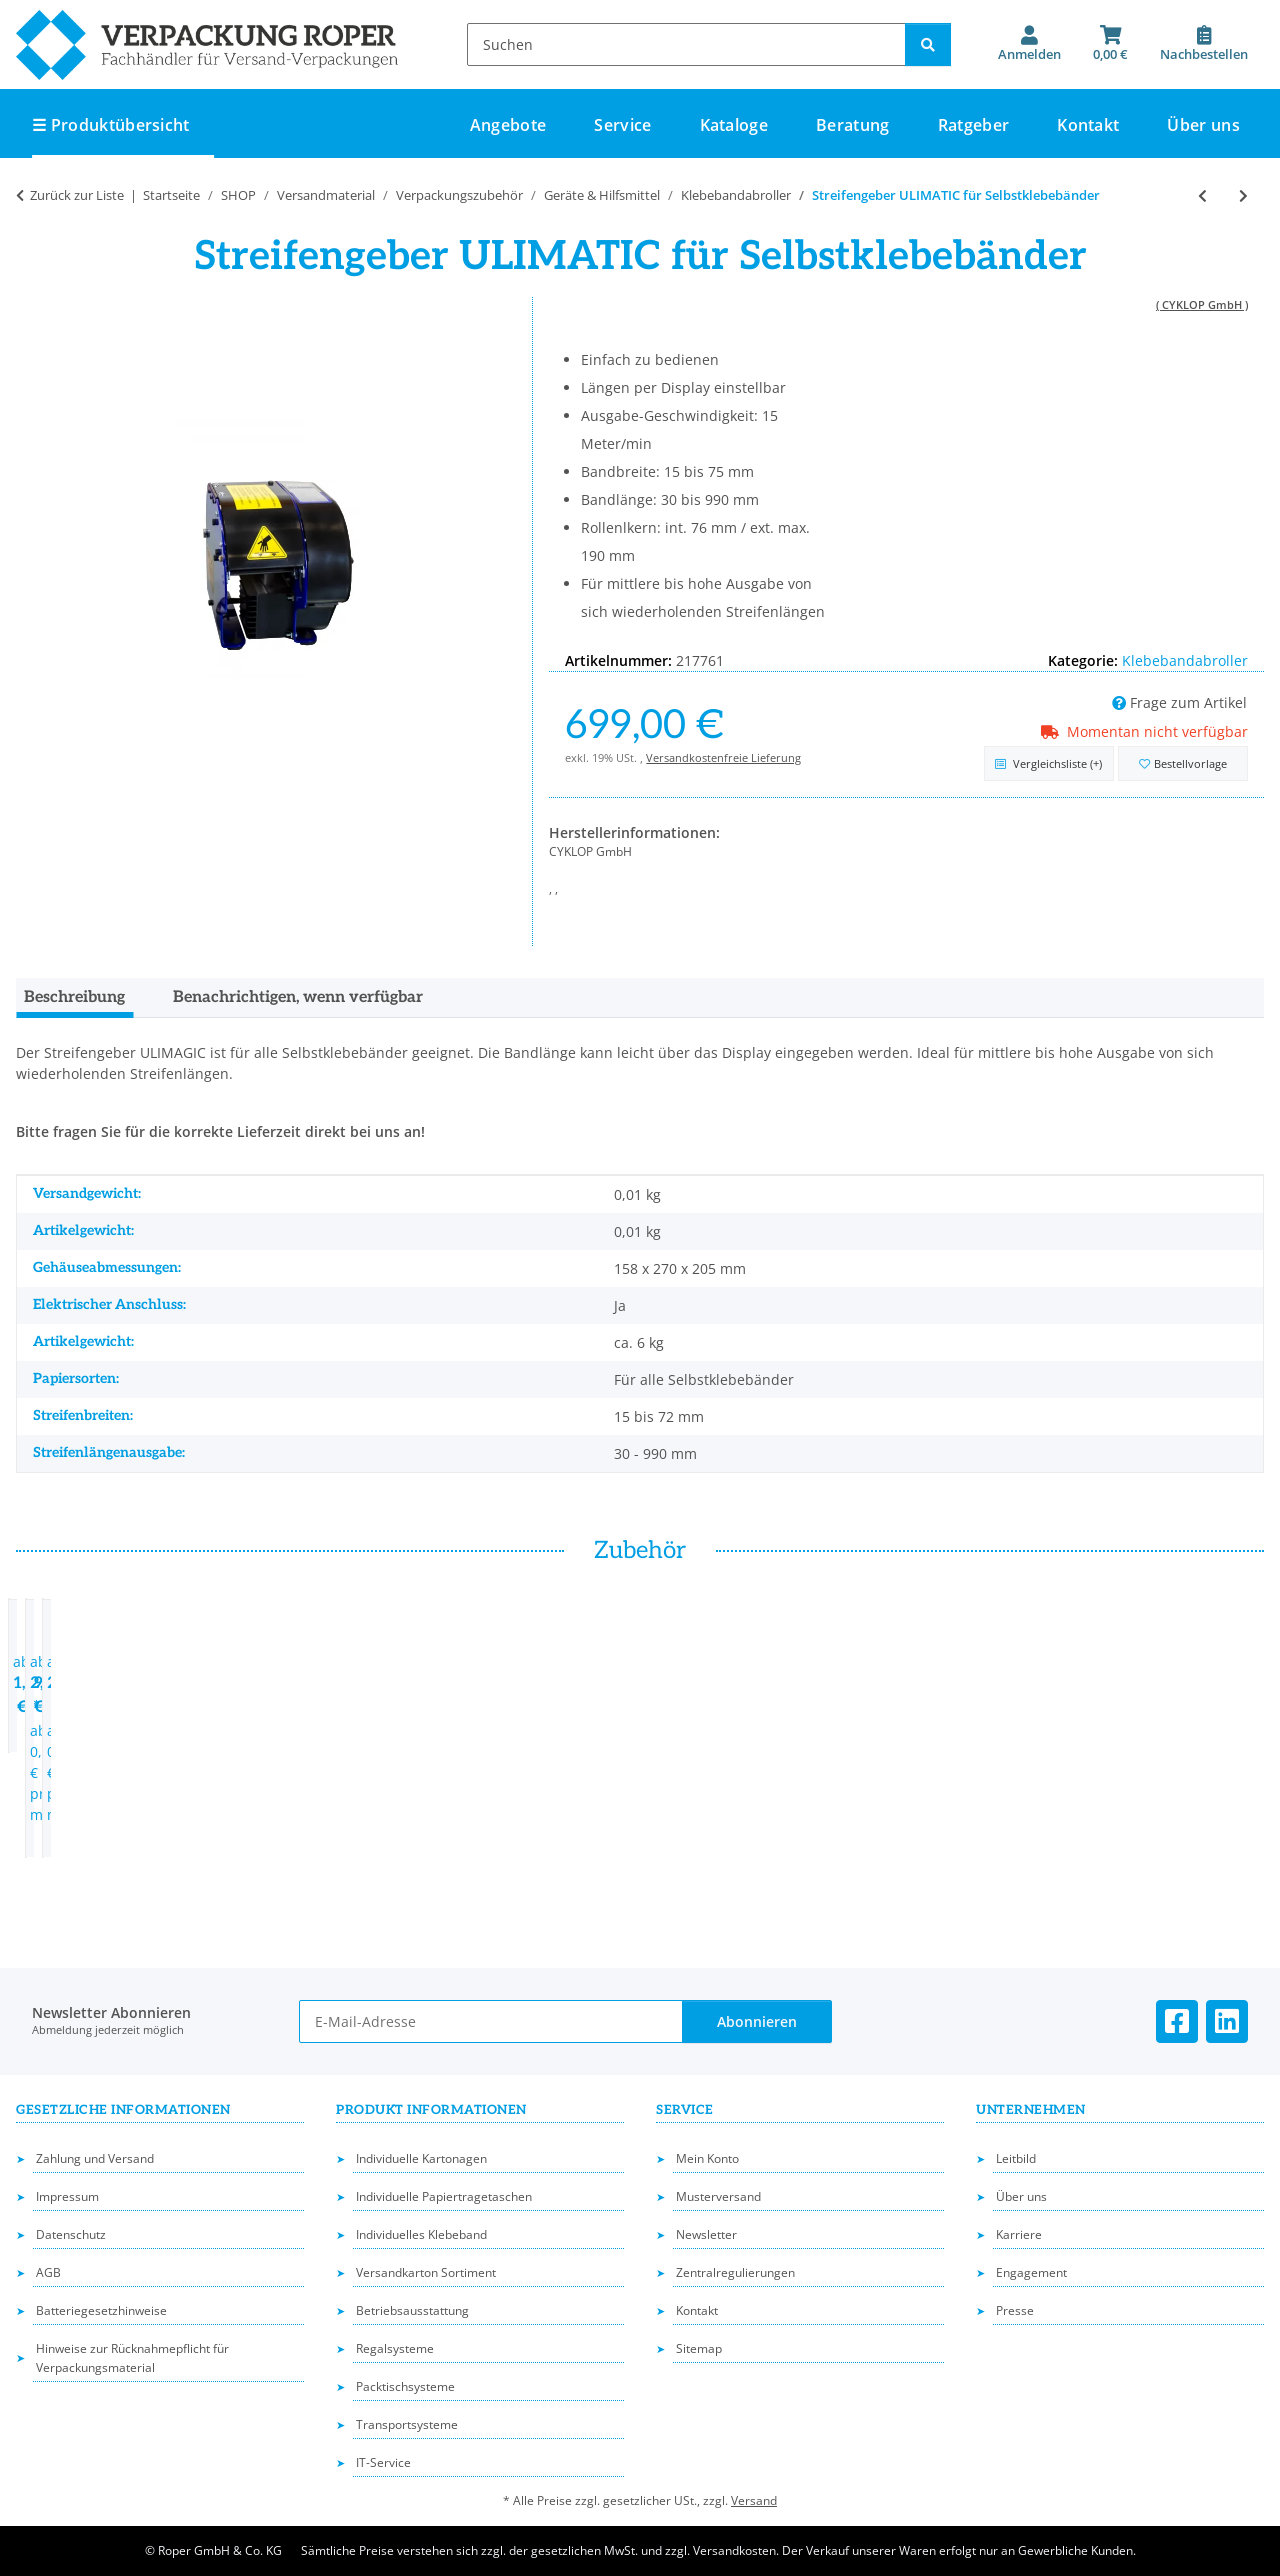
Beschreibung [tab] (74, 997)
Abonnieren (757, 2021)
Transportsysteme (407, 2424)
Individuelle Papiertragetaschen (444, 2196)
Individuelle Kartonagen (421, 2158)
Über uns (1203, 125)
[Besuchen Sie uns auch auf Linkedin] (1227, 2021)
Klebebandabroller (1185, 660)
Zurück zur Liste (77, 195)
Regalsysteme (395, 2348)
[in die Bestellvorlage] (1183, 763)
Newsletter (706, 2234)
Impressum (67, 2196)
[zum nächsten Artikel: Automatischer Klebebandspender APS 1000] (1243, 195)
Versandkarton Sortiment (426, 2272)
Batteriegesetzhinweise (101, 2310)
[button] (1029, 44)
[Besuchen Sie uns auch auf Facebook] (1177, 2021)
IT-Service (383, 2462)
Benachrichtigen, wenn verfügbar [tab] (298, 997)
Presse (1015, 2310)
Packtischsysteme (405, 2386)
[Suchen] (686, 44)
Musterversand (718, 2196)
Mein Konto (707, 2158)
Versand (754, 2500)
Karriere (1019, 2234)
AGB (48, 2272)
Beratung (853, 125)
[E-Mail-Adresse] (491, 2021)
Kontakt (1088, 125)
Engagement (1031, 2272)
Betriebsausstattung (412, 2310)
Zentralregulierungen (735, 2272)
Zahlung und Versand (95, 2158)
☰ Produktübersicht (111, 125)
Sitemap (699, 2348)
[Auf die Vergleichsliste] (1049, 763)
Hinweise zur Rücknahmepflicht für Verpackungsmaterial (132, 2358)
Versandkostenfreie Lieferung (723, 757)
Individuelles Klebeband (421, 2234)
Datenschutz (71, 2234)
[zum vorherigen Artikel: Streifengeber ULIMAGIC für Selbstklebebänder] (1202, 195)
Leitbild (1016, 2158)
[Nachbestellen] (1204, 44)
